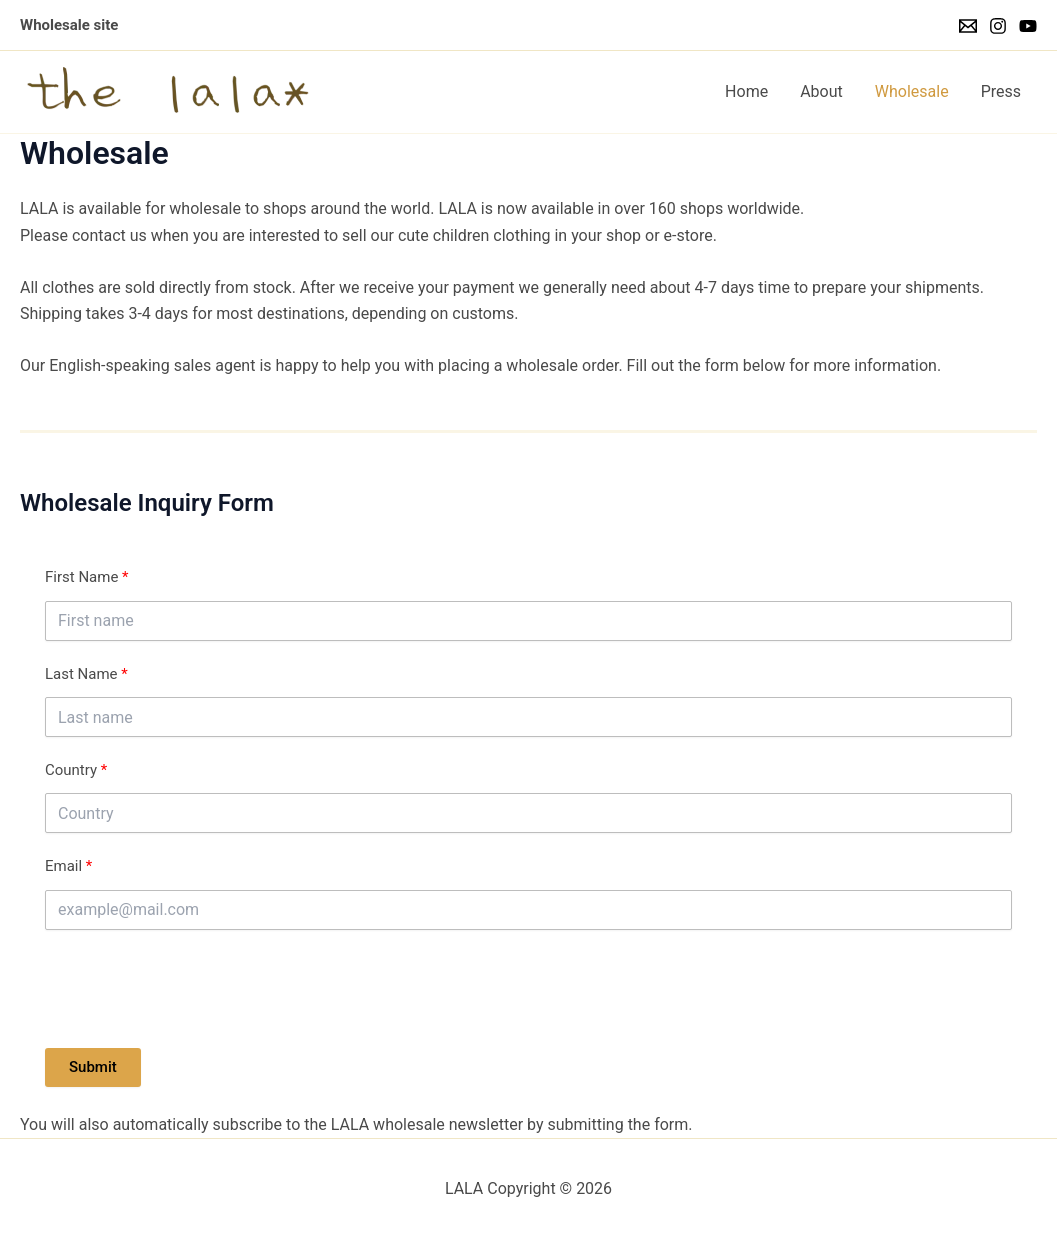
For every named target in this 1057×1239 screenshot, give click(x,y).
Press (1001, 91)
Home (746, 91)
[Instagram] (998, 26)
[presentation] (197, 989)
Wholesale (912, 91)
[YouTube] (1028, 26)
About (821, 91)
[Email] (968, 26)
